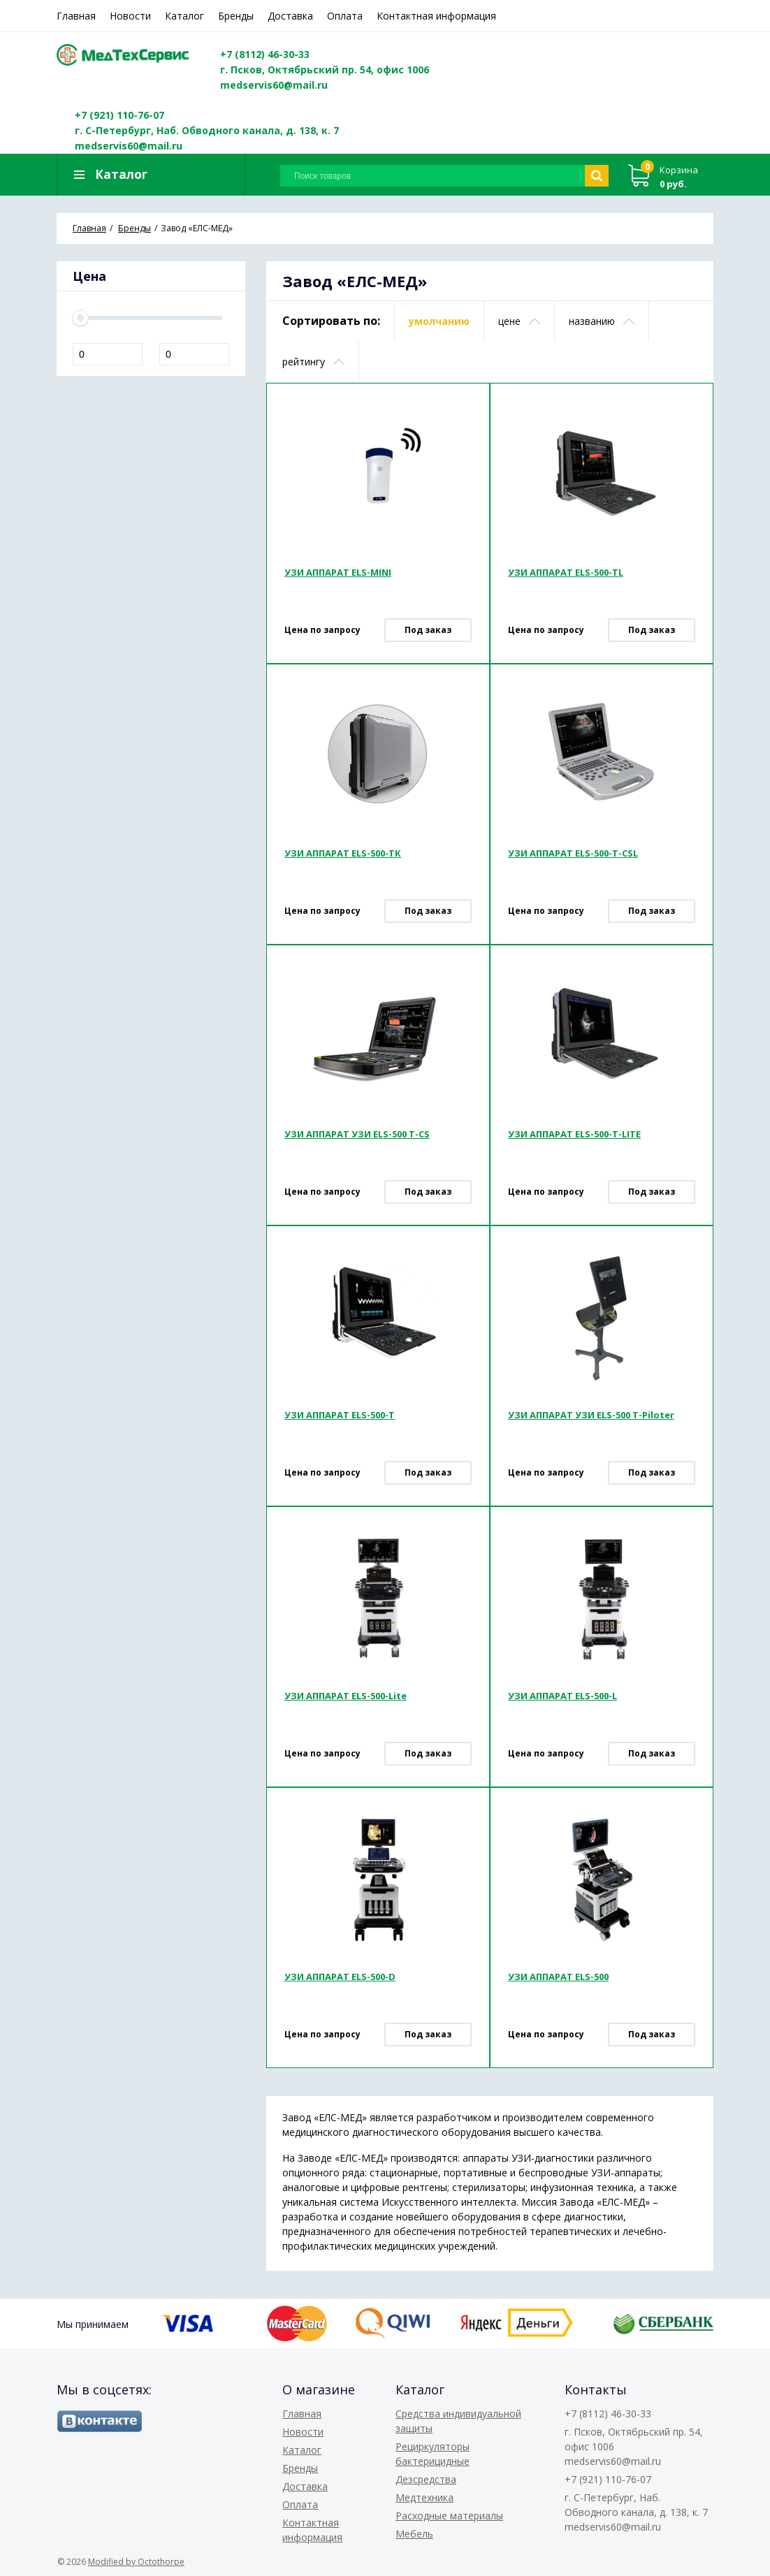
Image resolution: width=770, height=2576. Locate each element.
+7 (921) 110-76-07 (119, 115)
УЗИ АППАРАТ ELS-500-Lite (345, 1695)
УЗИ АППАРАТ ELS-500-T (339, 1415)
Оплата (345, 15)
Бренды (236, 15)
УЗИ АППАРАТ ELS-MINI (337, 572)
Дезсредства (425, 2479)
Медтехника (424, 2497)
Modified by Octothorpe (136, 2562)
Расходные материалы (449, 2515)
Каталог (184, 15)
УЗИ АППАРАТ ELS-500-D (339, 1976)
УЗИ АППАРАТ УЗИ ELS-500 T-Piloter (591, 1415)
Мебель (414, 2533)
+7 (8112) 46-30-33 (265, 54)
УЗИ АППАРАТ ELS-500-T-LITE (574, 1134)
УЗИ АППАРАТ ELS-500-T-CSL (573, 853)
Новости (130, 15)
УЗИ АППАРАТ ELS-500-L (562, 1695)
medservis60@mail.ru (274, 85)
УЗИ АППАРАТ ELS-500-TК (342, 853)
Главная (76, 15)
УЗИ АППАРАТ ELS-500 (558, 1976)
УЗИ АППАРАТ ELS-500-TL (565, 572)
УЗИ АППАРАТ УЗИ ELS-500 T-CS (357, 1134)
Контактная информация (436, 15)
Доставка (290, 15)
